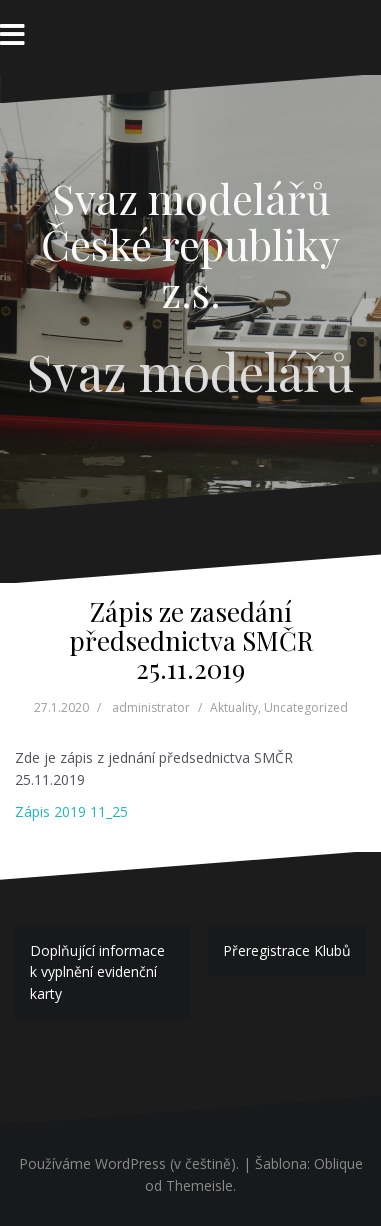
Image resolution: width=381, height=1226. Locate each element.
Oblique (338, 1163)
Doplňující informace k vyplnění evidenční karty (97, 972)
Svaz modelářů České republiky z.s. (190, 244)
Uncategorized (306, 707)
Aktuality (234, 707)
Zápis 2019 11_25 (71, 811)
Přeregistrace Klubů (287, 950)
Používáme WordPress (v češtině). (129, 1163)
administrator (151, 707)
